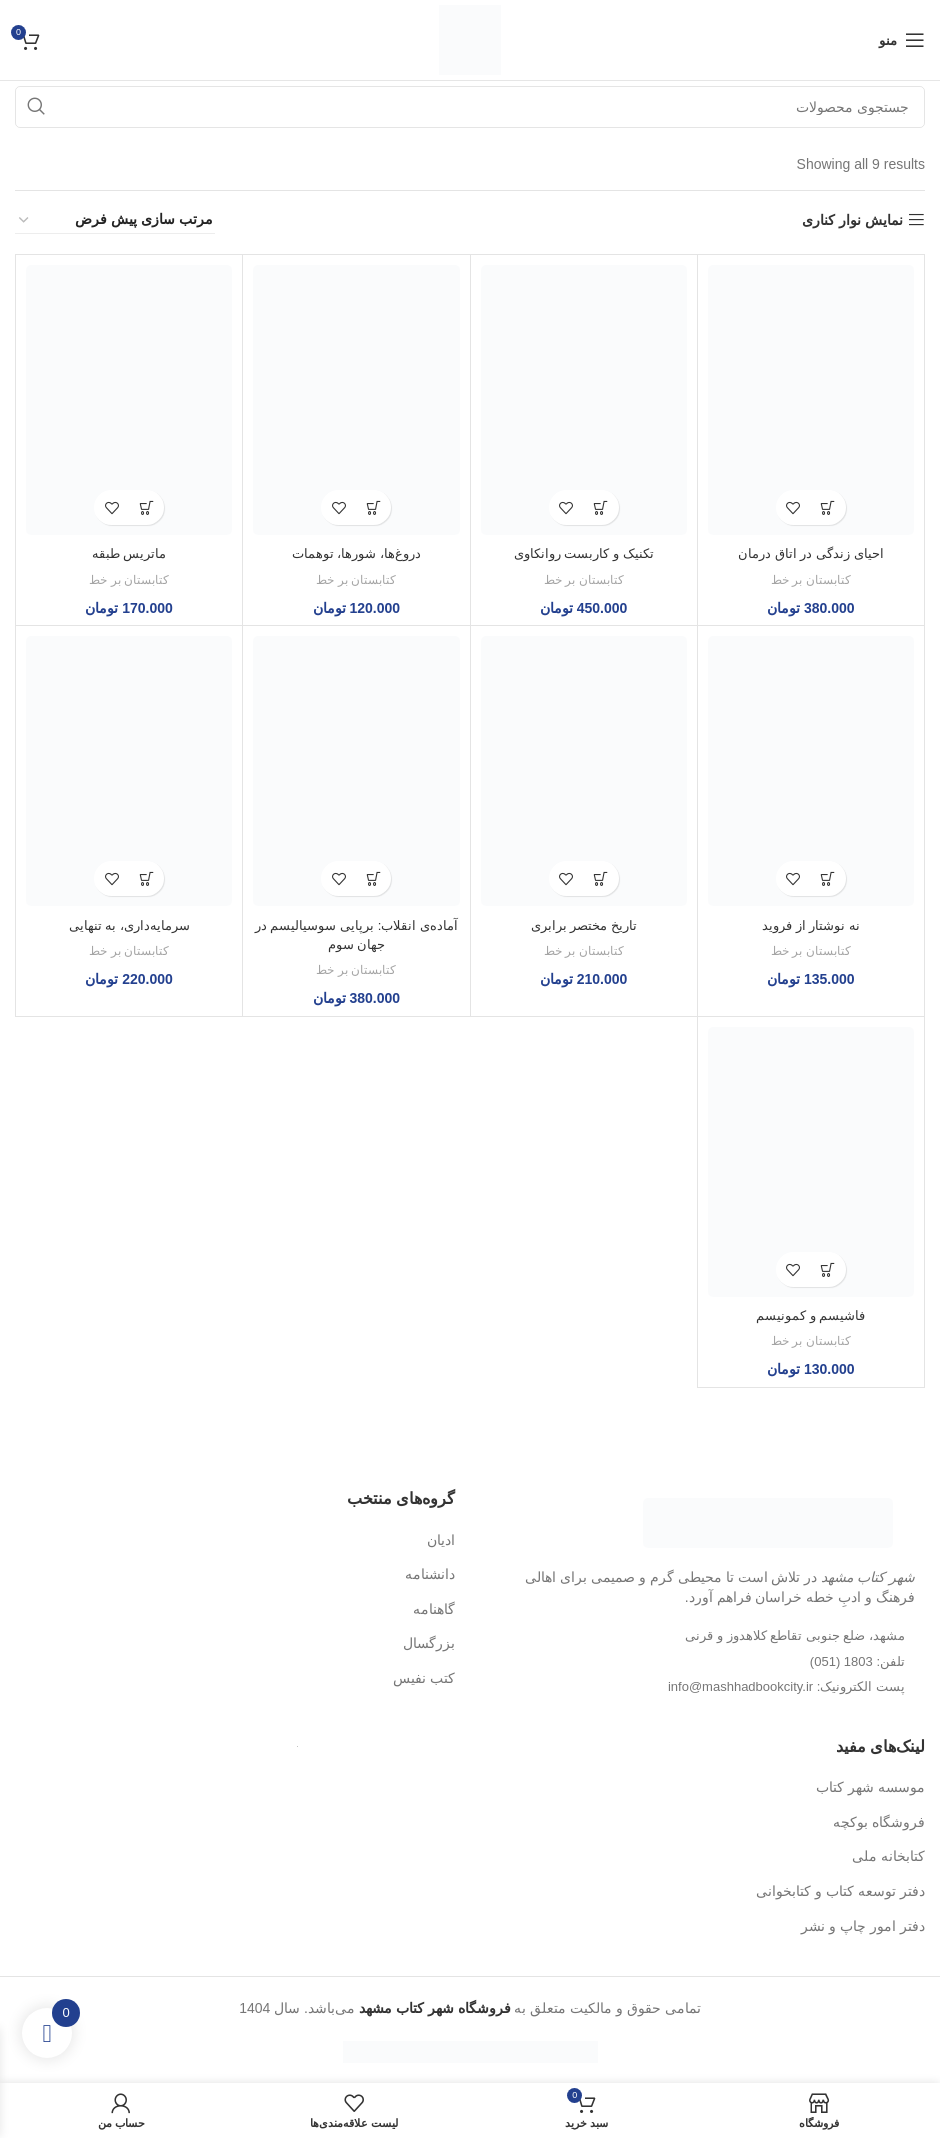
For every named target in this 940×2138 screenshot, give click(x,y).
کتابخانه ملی (888, 1856)
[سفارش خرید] (115, 220)
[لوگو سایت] (469, 39)
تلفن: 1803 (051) (857, 1661)
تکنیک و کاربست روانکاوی (584, 553)
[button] (828, 507)
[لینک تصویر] (768, 1522)
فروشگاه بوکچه (879, 1822)
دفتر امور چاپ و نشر (863, 1926)
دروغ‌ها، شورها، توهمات (356, 553)
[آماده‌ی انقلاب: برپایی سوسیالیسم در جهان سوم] (356, 771)
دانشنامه (430, 1574)
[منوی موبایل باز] (902, 40)
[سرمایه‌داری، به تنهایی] (129, 771)
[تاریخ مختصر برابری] (584, 771)
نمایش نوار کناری (852, 220)
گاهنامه (434, 1609)
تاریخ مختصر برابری (584, 925)
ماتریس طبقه (129, 553)
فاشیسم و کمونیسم (811, 1315)
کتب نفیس (424, 1678)
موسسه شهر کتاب (870, 1787)
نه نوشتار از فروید (811, 925)
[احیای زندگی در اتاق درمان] (811, 400)
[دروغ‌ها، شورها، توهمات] (356, 400)
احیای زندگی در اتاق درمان (811, 553)
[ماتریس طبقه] (129, 400)
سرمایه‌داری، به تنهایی (129, 925)
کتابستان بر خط (811, 579)
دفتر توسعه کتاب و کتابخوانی (840, 1891)
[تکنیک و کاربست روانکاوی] (584, 400)
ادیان (441, 1540)
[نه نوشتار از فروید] (811, 771)
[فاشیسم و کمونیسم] (811, 1162)
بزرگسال (429, 1643)
